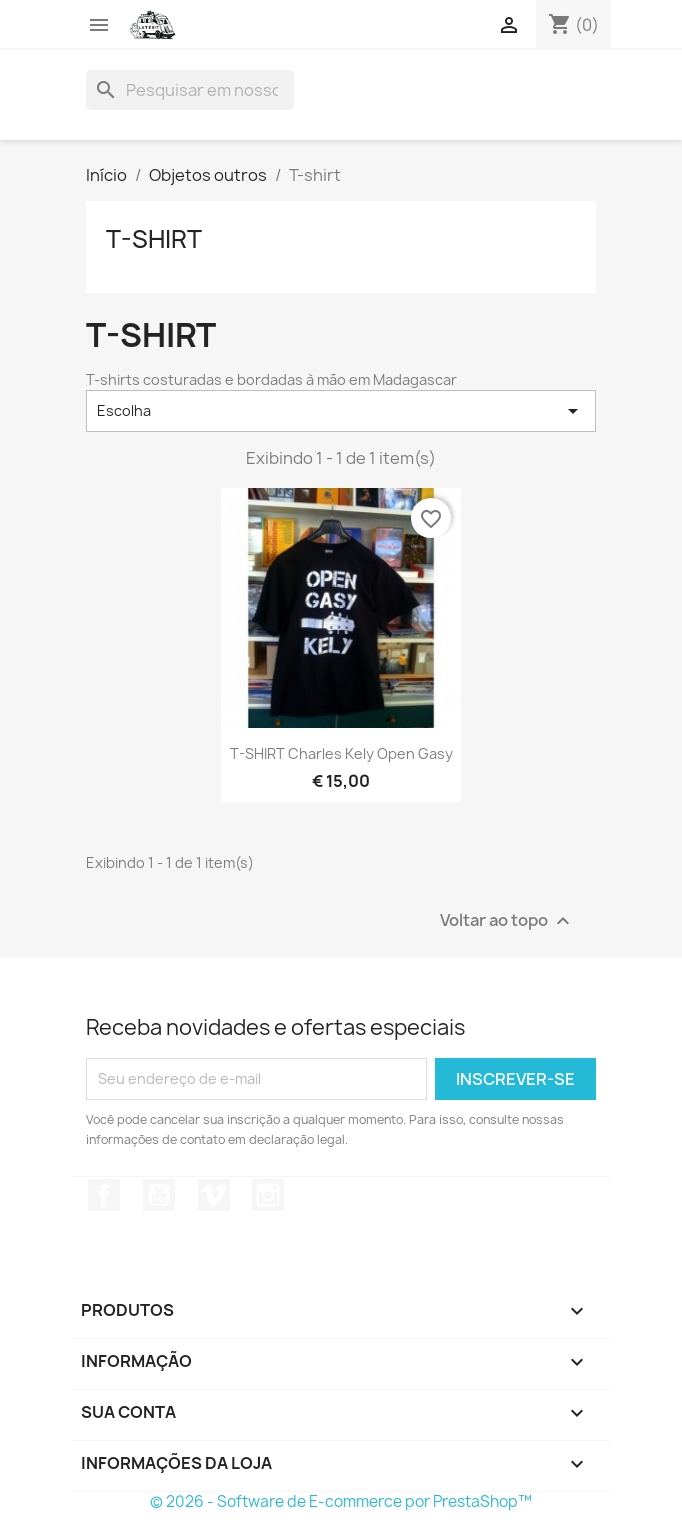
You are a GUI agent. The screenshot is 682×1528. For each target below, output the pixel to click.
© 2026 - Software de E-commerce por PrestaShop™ (341, 1501)
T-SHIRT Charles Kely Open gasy (341, 753)
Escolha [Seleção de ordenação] (341, 411)
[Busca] (190, 90)
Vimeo (214, 1195)
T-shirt (154, 239)
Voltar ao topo (507, 920)
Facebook (104, 1195)
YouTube (159, 1195)
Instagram (268, 1195)
